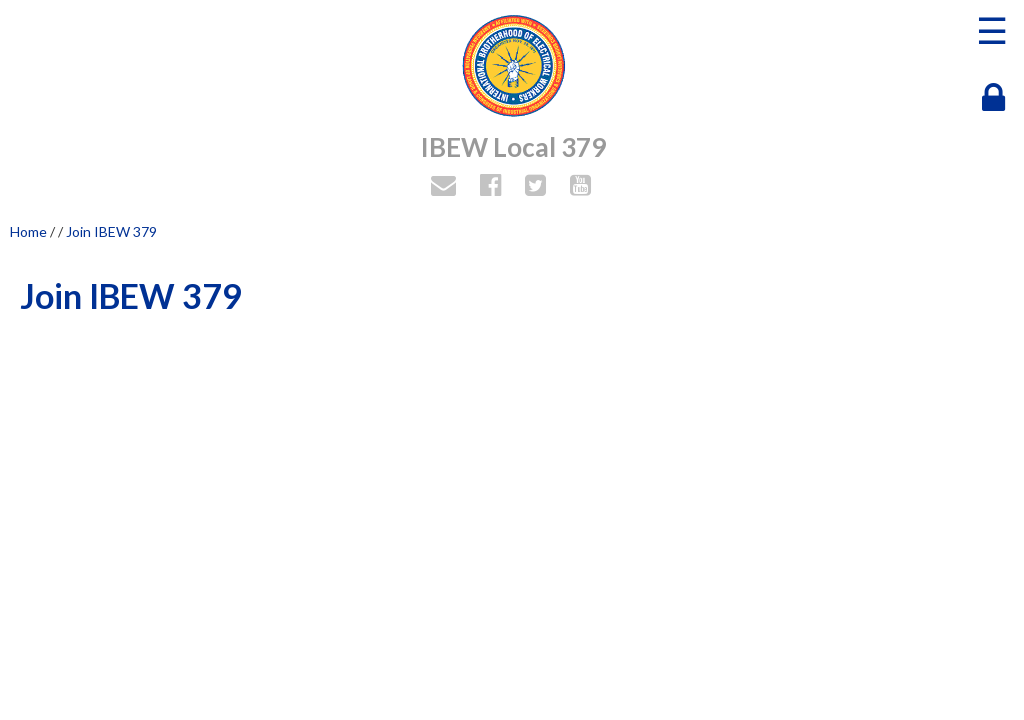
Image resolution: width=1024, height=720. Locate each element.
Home (28, 231)
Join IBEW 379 (111, 231)
